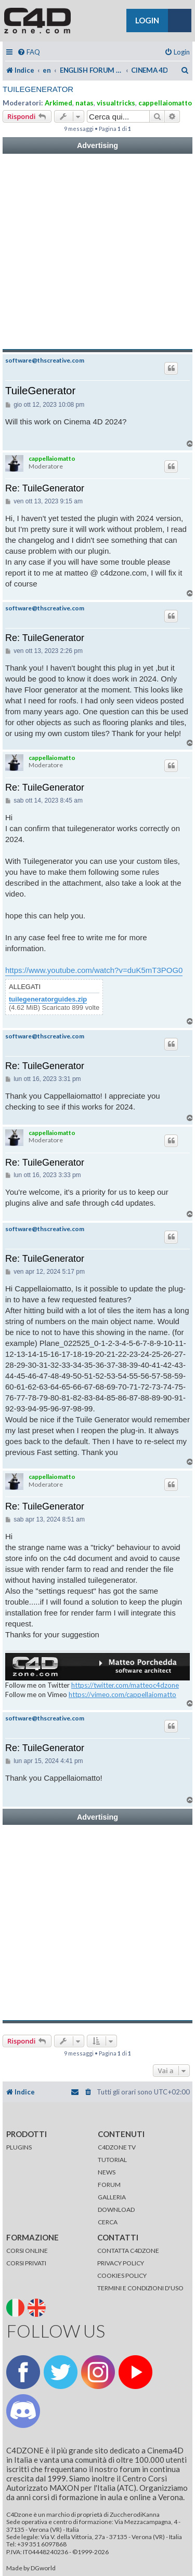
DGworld (43, 2568)
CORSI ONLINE (27, 2250)
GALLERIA (112, 2197)
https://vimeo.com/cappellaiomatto (122, 1694)
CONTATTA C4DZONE (128, 2250)
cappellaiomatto (165, 103)
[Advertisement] (97, 251)
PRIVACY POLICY (120, 2263)
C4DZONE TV (117, 2147)
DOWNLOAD (116, 2209)
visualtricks (116, 103)
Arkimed (58, 103)
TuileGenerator (38, 89)
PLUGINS (19, 2147)
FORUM (109, 2184)
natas (84, 103)
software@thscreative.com (44, 360)
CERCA (108, 2222)
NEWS (106, 2172)
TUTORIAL (112, 2160)
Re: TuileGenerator (44, 488)
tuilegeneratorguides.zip (48, 999)
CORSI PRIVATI (26, 2263)
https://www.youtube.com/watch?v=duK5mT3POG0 (94, 970)
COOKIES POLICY (122, 2275)
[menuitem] (28, 52)
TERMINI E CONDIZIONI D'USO (140, 2288)
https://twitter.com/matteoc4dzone (125, 1685)
